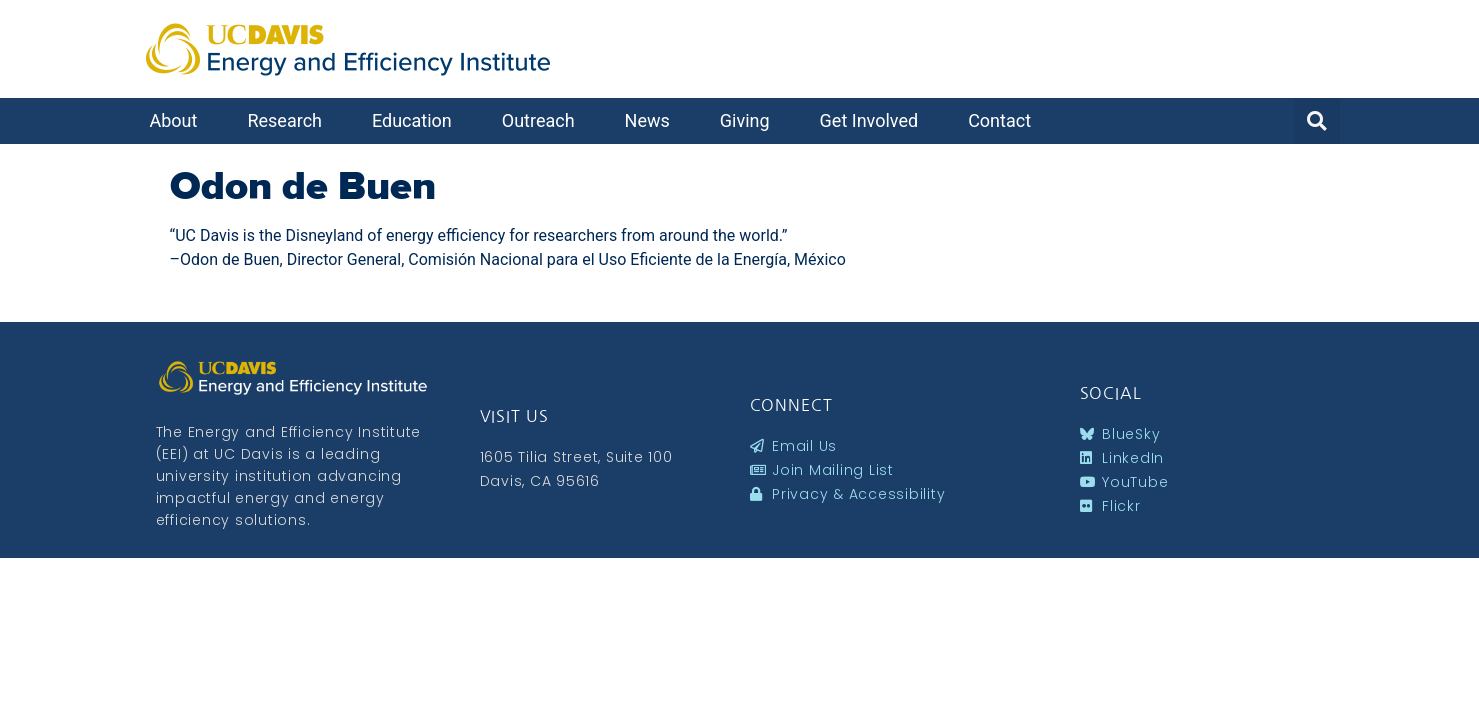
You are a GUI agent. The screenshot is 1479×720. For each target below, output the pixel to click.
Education (417, 120)
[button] (1317, 121)
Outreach (543, 120)
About (179, 120)
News (652, 120)
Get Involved (874, 120)
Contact (1004, 120)
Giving (750, 120)
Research (289, 120)
